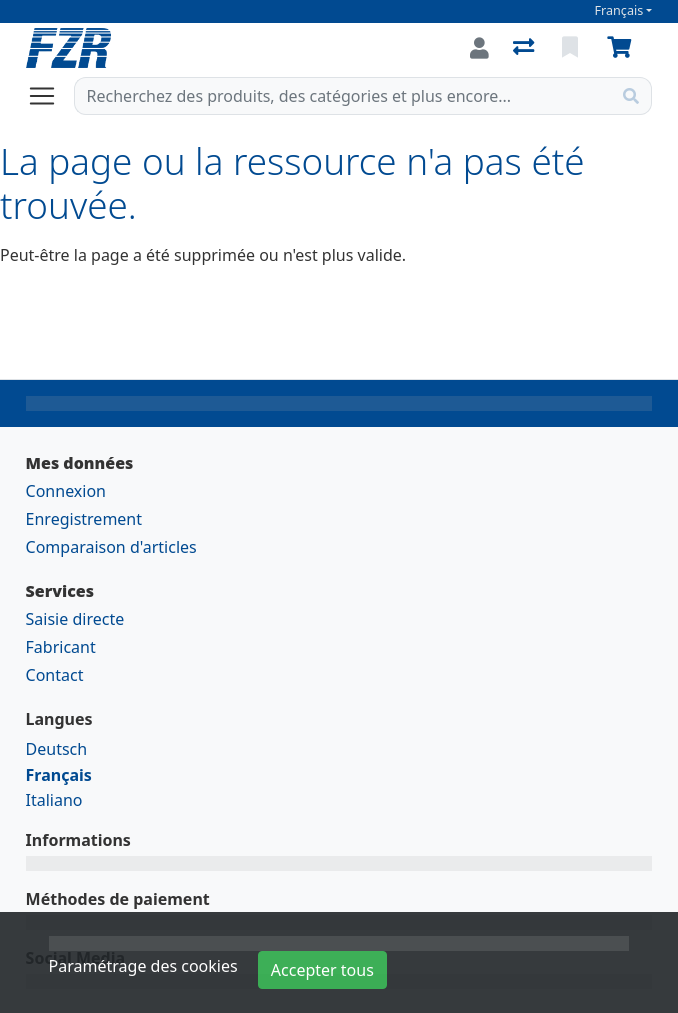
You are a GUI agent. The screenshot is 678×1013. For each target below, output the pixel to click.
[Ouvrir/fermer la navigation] (50, 96)
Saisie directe (75, 619)
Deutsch (57, 749)
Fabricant (61, 647)
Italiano (54, 800)
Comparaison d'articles (111, 547)
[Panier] (623, 48)
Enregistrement (84, 519)
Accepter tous (322, 970)
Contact (55, 675)
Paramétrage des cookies (143, 966)
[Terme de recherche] (343, 96)
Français (619, 10)
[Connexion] (479, 48)
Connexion (66, 491)
